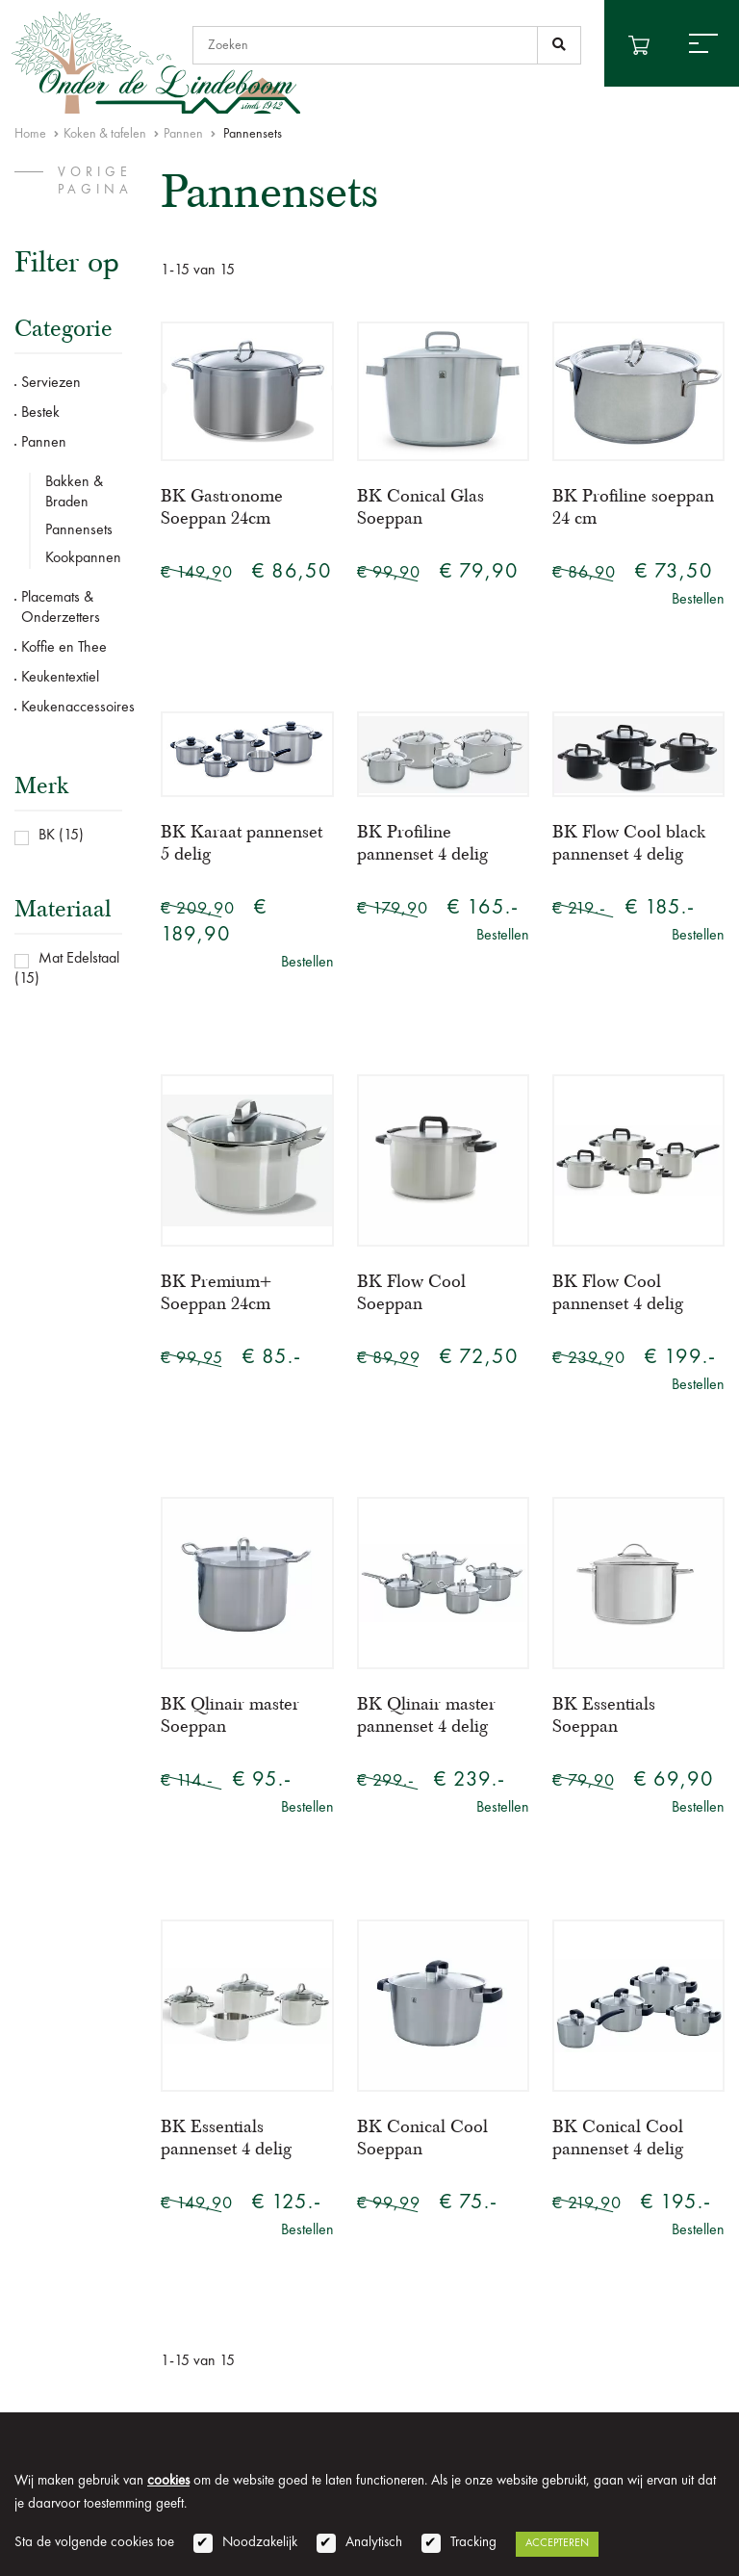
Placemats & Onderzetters (60, 608)
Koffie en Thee (64, 648)
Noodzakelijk (259, 2543)
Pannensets (79, 530)
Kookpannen (83, 558)
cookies (168, 2481)
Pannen (183, 134)
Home (30, 134)
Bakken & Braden (74, 492)
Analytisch (373, 2543)
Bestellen (698, 599)
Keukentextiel (60, 677)
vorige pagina (95, 181)
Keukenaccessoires (71, 707)
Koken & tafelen (105, 134)
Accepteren (557, 2543)
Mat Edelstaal (78, 958)
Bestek (40, 413)
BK (46, 835)
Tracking (473, 2543)
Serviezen (51, 383)
